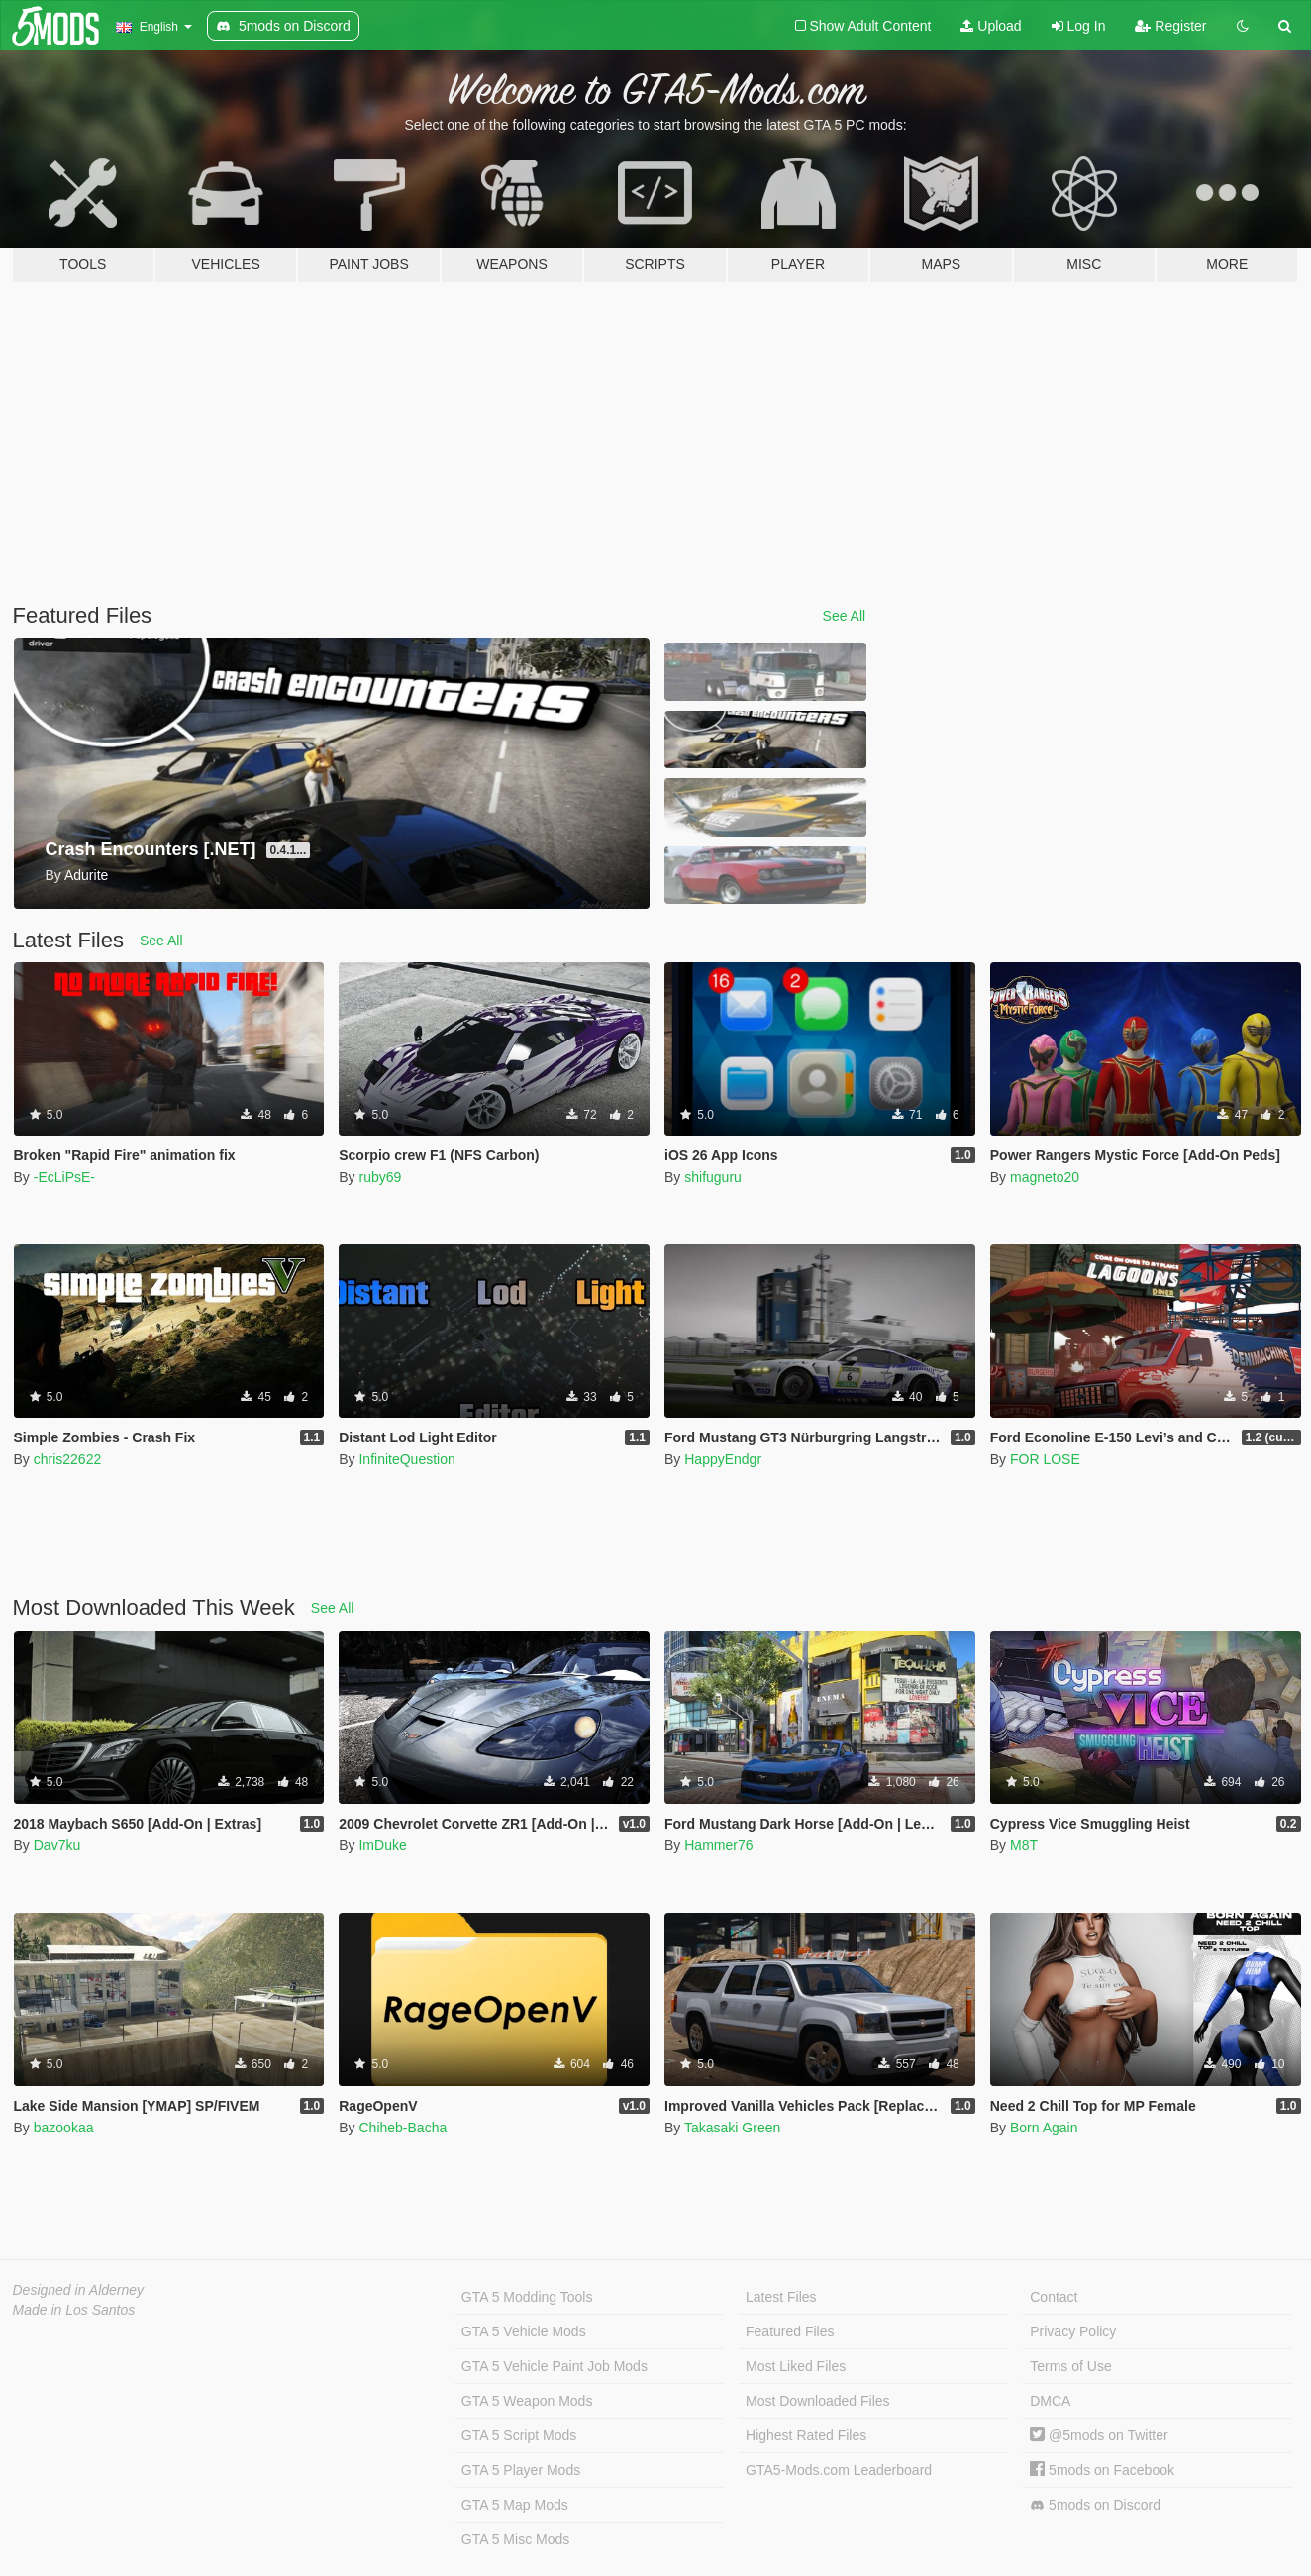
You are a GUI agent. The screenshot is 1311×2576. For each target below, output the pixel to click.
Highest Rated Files (806, 2435)
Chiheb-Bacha (402, 2127)
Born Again (1044, 2127)
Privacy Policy (1073, 2331)
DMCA (1050, 2401)
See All (844, 616)
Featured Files (790, 2331)
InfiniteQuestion (406, 1459)
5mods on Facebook (1102, 2470)
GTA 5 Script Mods (518, 2435)
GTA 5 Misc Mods (515, 2539)
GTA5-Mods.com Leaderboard (839, 2470)
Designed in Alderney (79, 2290)
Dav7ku (57, 1845)
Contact (1053, 2297)
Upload (990, 26)
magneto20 (1044, 1177)
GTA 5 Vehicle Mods (523, 2331)
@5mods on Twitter (1098, 2435)
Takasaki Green (732, 2127)
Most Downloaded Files (818, 2401)
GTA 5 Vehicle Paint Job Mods (554, 2366)
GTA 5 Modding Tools (527, 2297)
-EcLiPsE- (64, 1177)
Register (1170, 26)
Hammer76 (718, 1845)
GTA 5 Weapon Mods (527, 2401)
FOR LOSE (1045, 1459)
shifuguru (713, 1177)
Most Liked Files (796, 2366)
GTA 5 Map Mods (514, 2505)
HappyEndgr (722, 1459)
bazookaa (64, 2127)
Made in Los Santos (74, 2310)
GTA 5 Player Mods (520, 2470)
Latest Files (781, 2297)
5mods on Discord (1095, 2505)
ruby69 (379, 1177)
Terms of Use (1070, 2366)
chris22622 (68, 1459)
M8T (1024, 1845)
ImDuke (382, 1845)
